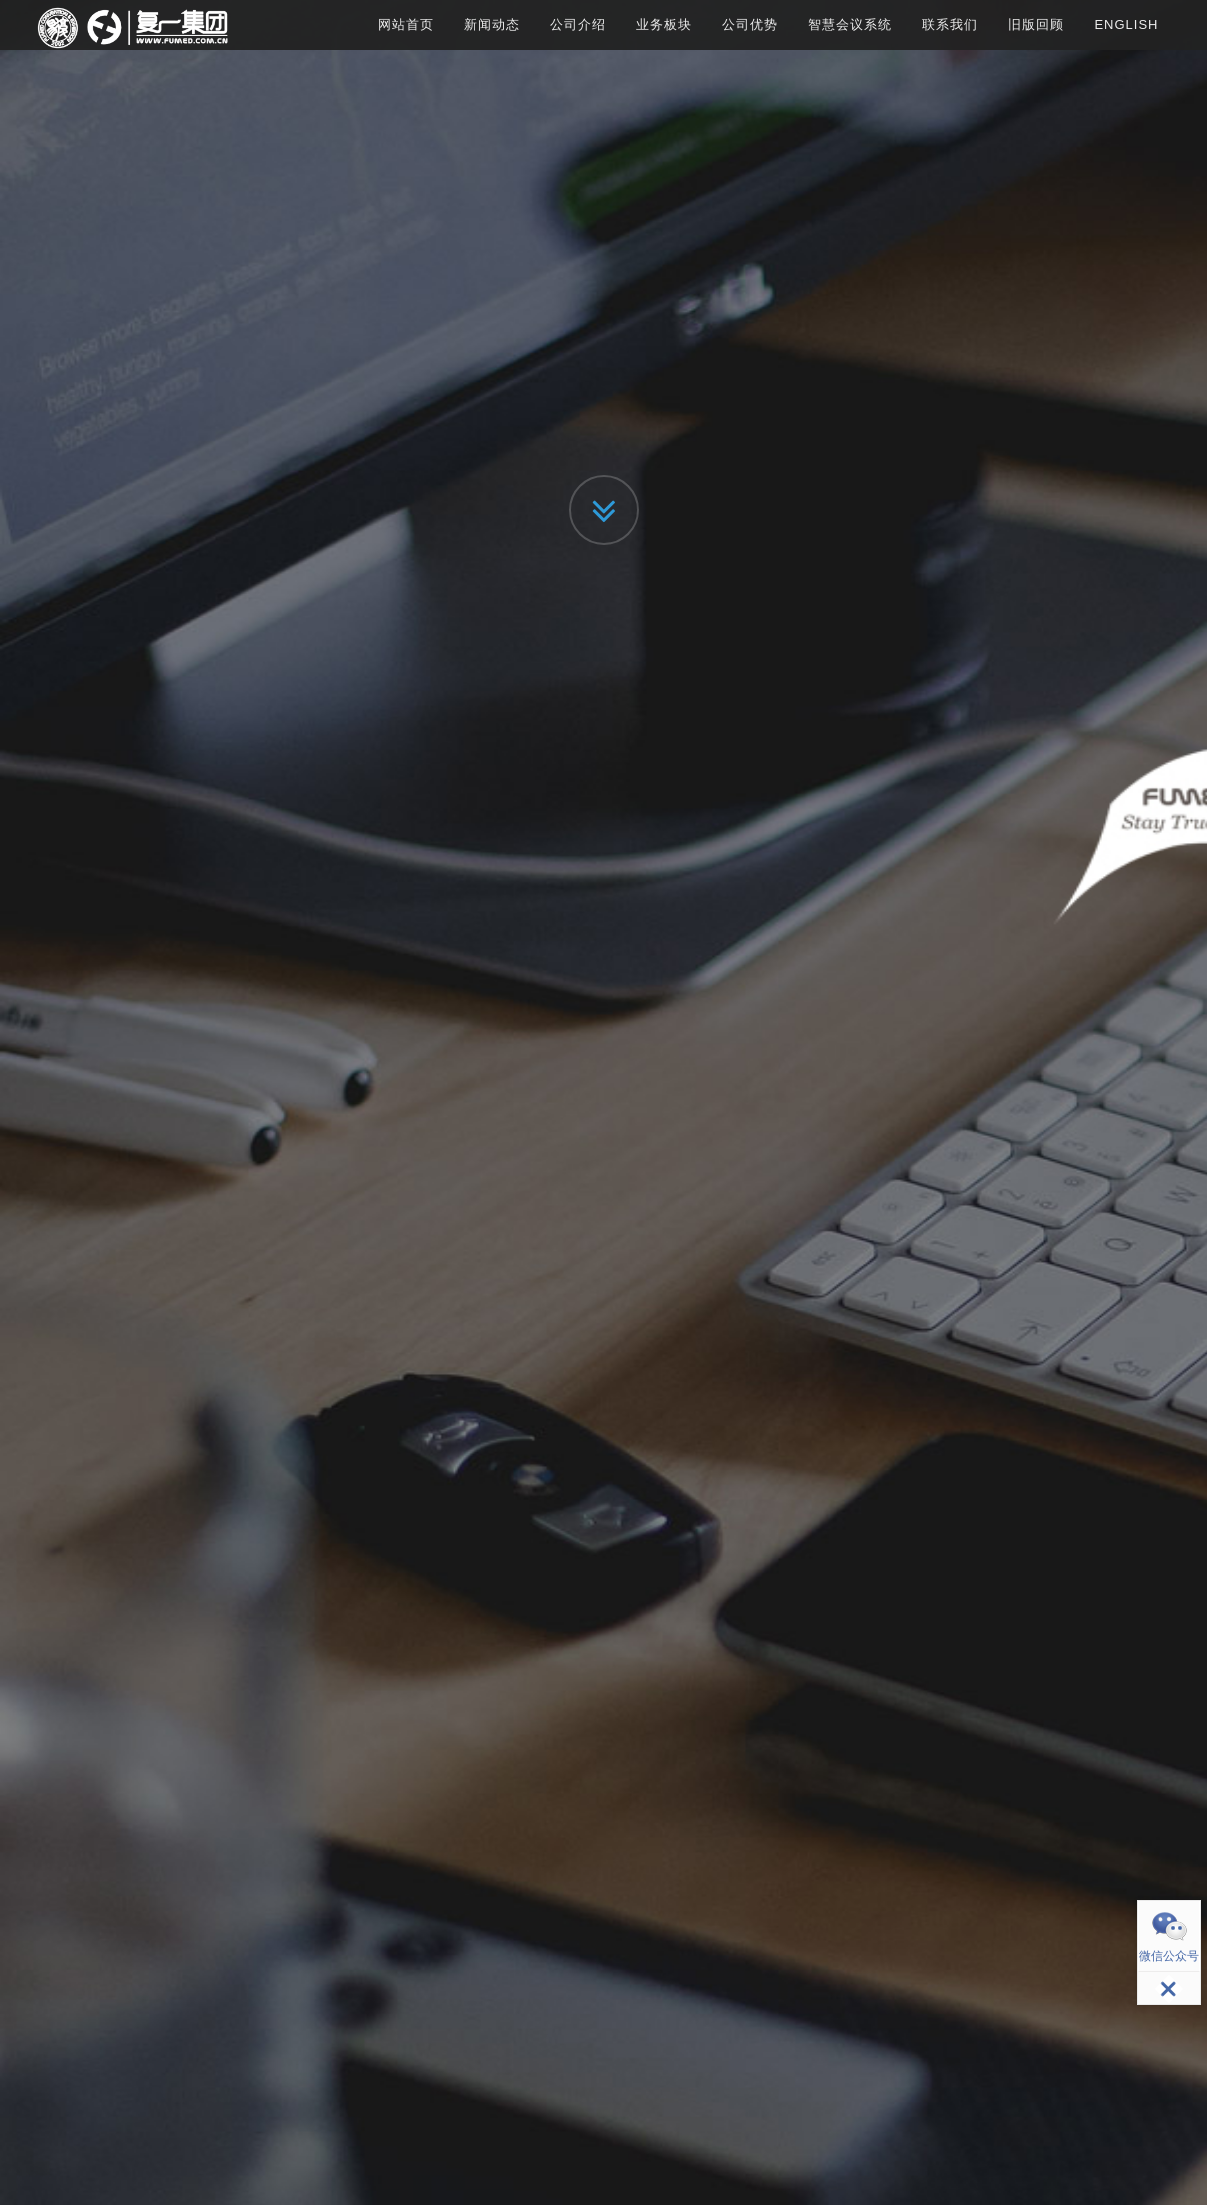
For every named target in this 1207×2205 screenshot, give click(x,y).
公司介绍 (578, 24)
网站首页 (406, 24)
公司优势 (750, 24)
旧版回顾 (1036, 24)
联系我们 (950, 24)
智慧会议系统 (850, 24)
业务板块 (664, 24)
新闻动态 (492, 24)
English (1126, 24)
